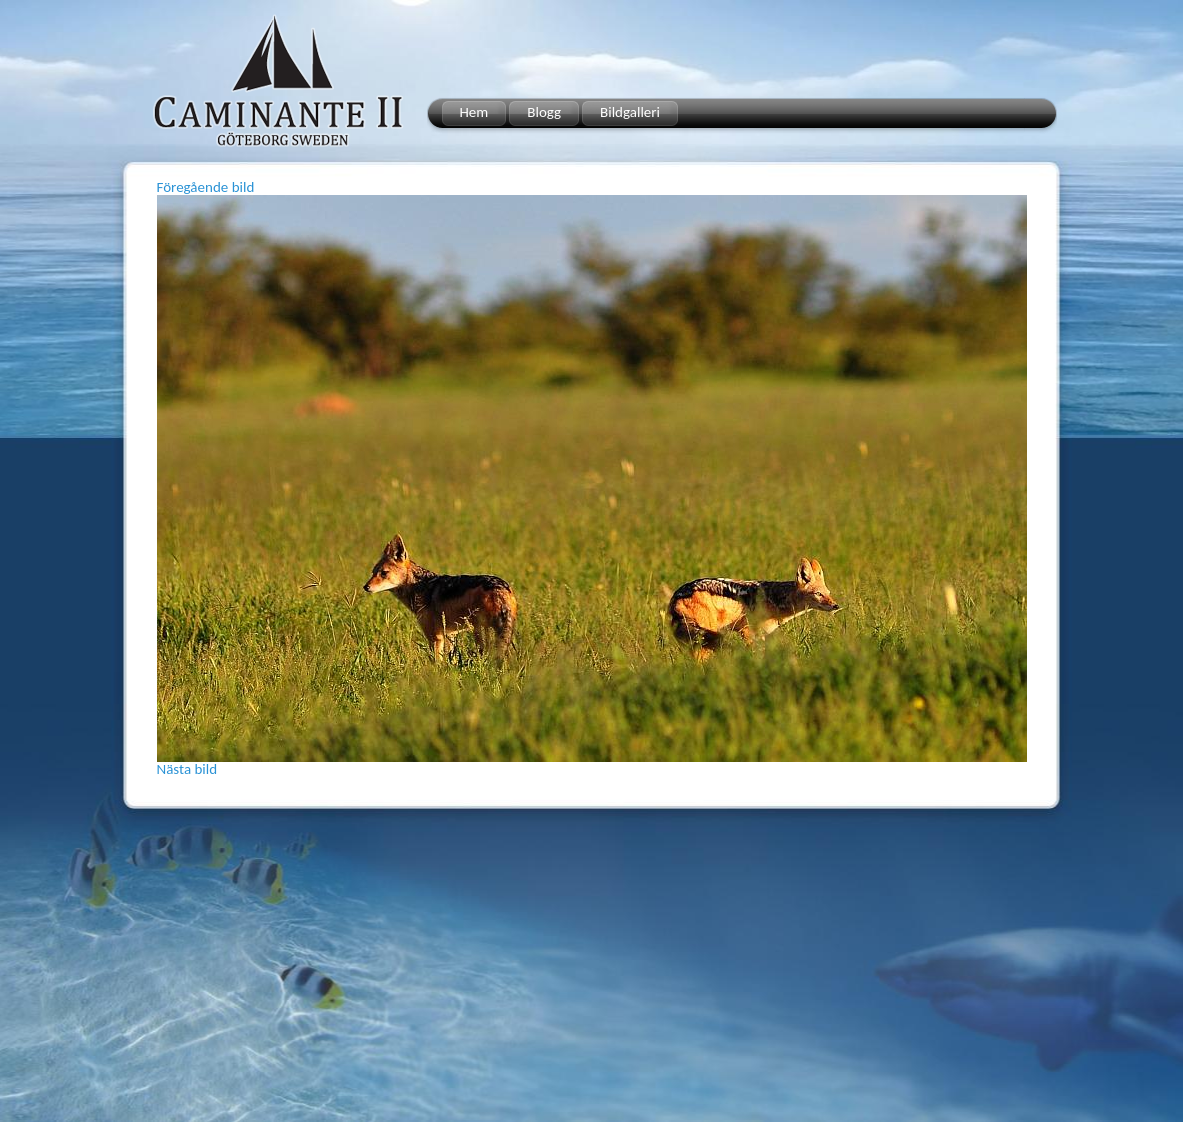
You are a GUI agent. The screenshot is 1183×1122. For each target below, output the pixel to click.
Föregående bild (206, 187)
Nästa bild (187, 769)
